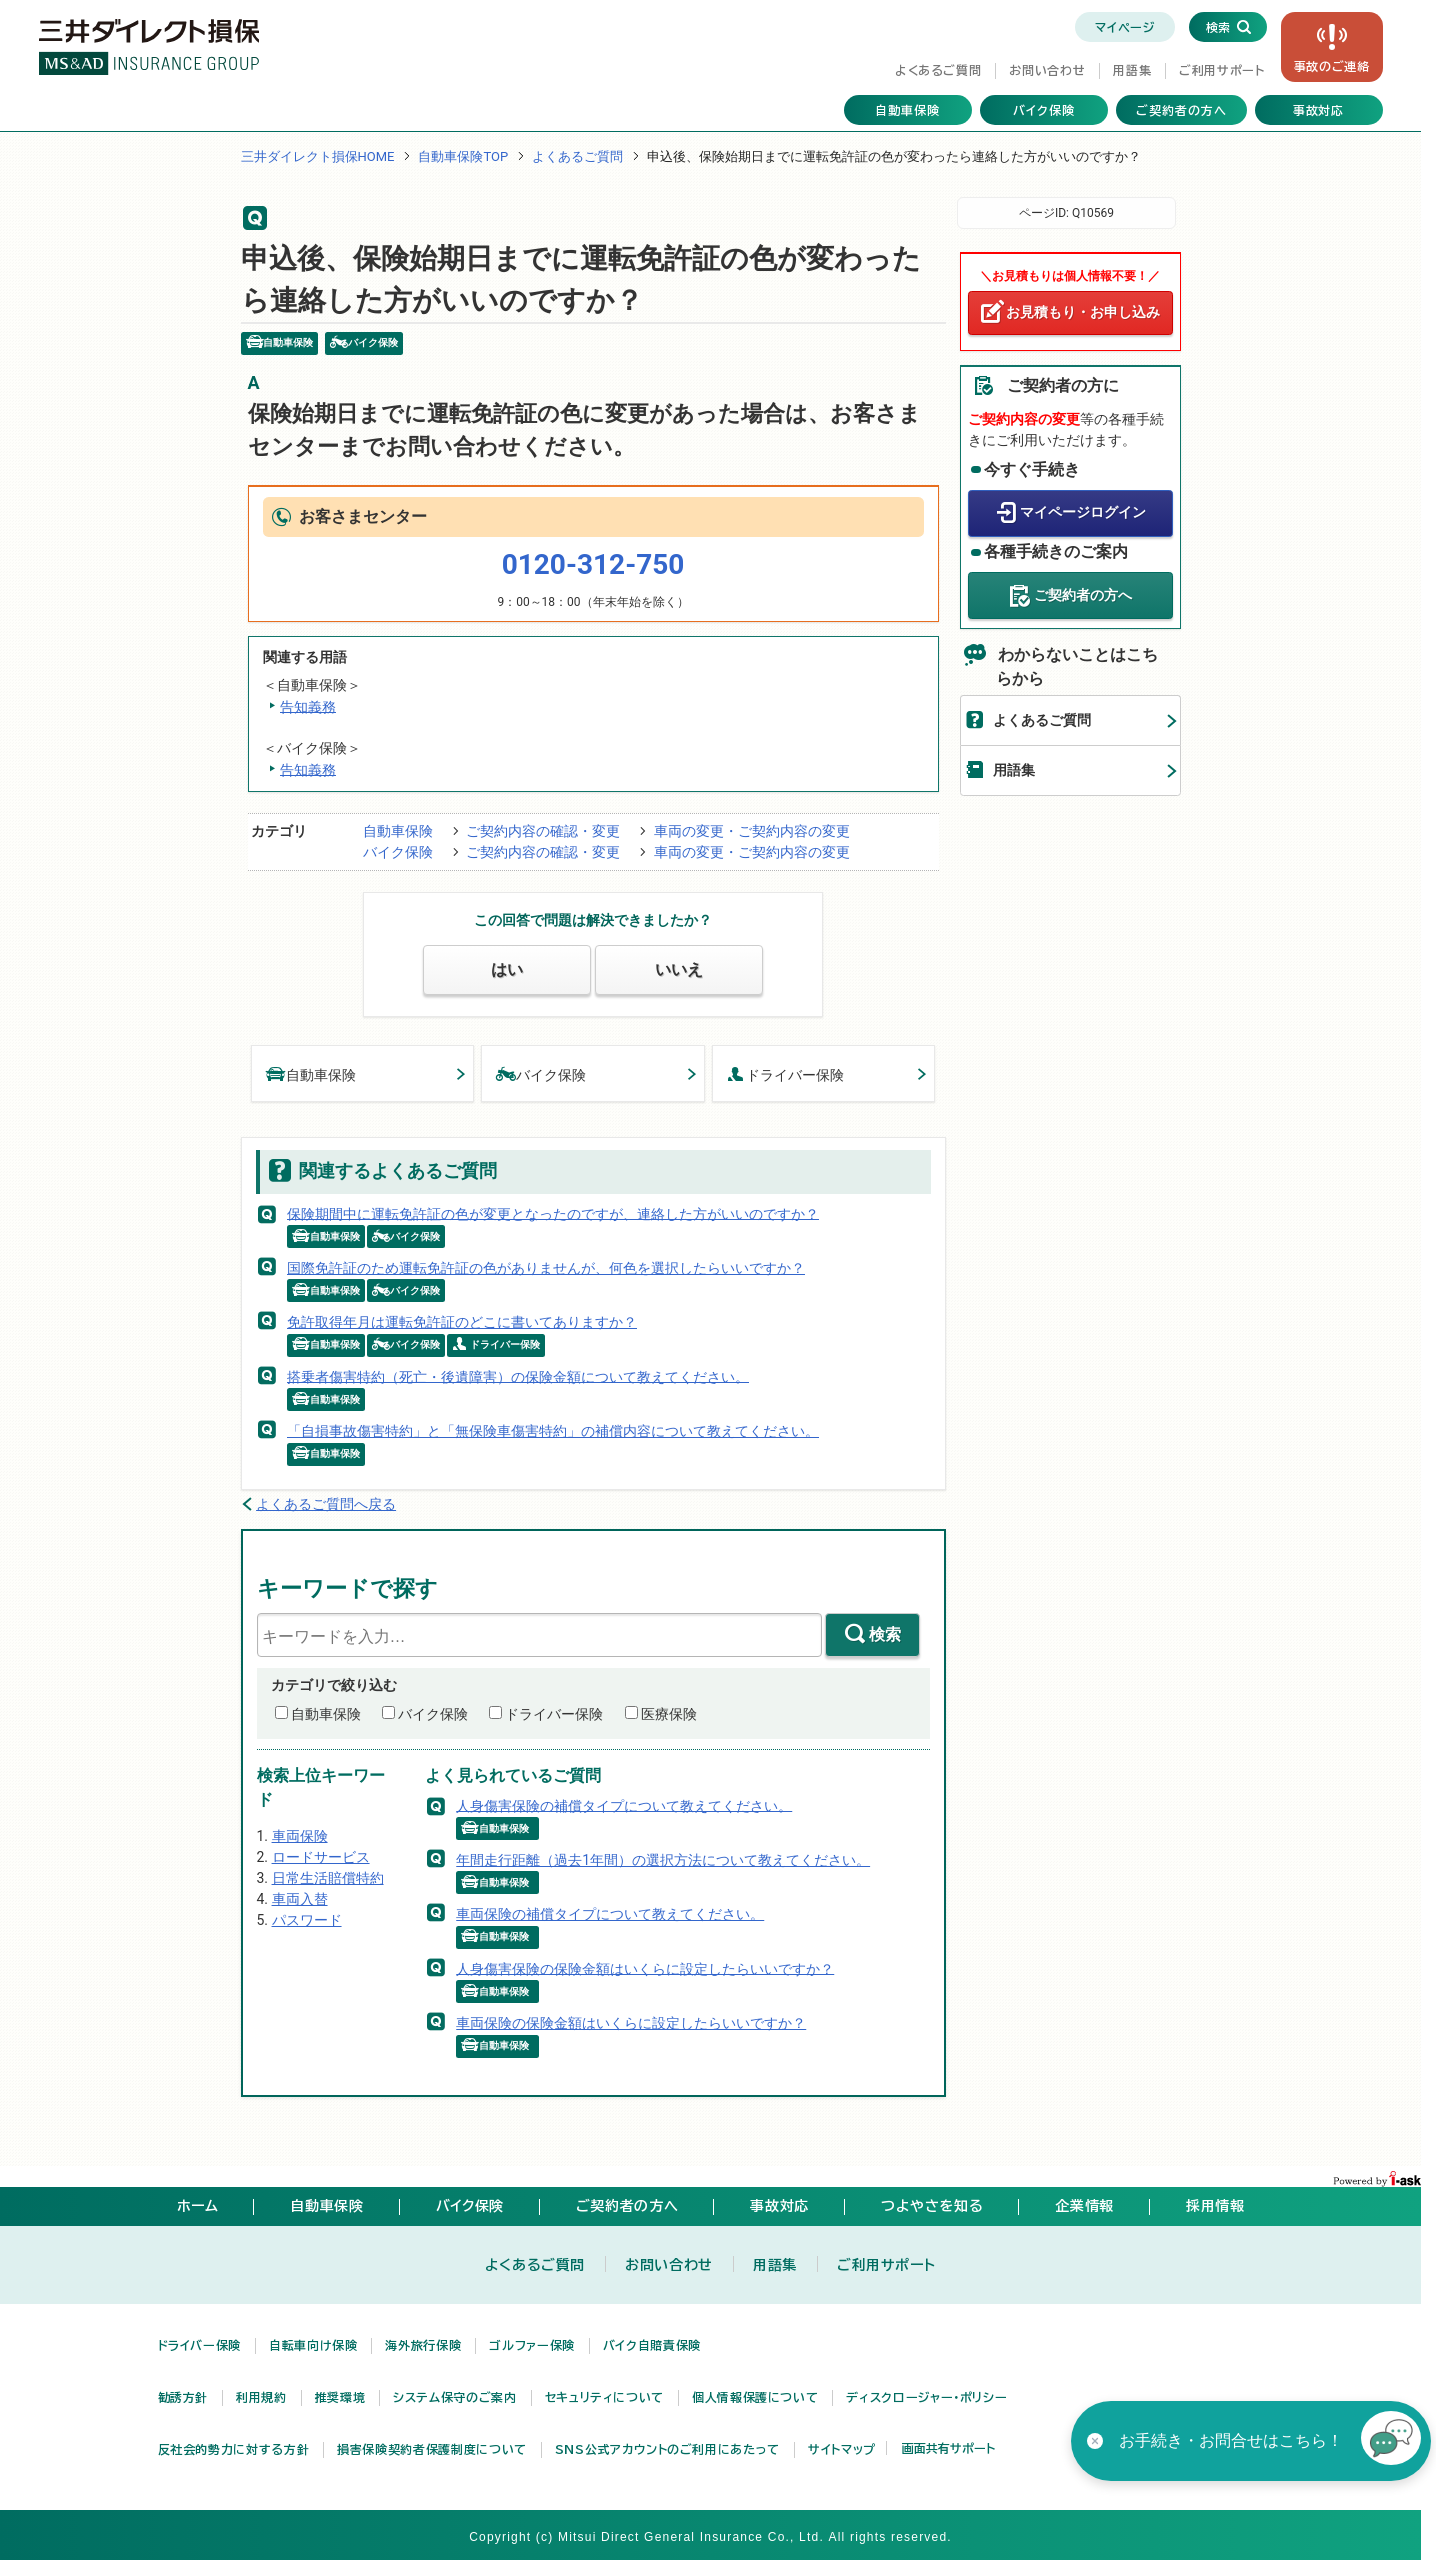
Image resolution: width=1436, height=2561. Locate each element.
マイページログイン (1083, 512)
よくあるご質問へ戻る (326, 1504)
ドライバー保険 (786, 1073)
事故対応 (1319, 110)
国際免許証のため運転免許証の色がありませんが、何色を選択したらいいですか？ (546, 1268)
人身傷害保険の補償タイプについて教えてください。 (624, 1805)
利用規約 (261, 2397)
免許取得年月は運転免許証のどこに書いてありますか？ (462, 1322)
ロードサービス (321, 1857)
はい (507, 969)
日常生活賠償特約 (328, 1878)
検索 (885, 1634)
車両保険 (300, 1836)
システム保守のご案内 (454, 2397)
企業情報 (1084, 2206)
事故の (1332, 66)
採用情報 (1215, 2206)
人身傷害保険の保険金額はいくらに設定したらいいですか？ (645, 1968)
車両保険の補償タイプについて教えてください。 (610, 1914)
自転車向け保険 (313, 2345)
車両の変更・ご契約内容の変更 (752, 831)
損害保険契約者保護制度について (432, 2449)
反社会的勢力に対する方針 (234, 2449)
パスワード (307, 1920)
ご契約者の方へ (1181, 110)
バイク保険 (1044, 110)
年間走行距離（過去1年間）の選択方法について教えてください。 (663, 1860)
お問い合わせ (1047, 70)
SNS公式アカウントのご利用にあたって (667, 2449)
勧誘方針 (183, 2397)
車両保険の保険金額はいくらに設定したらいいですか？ (631, 2023)
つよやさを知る (932, 2206)
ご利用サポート (1221, 70)
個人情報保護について (755, 2397)
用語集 (1132, 70)
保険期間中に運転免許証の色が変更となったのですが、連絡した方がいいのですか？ (553, 1213)
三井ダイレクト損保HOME (318, 156)
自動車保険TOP (463, 156)
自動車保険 (907, 110)
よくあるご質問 (938, 70)
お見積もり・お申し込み (1083, 312)
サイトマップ (842, 2449)
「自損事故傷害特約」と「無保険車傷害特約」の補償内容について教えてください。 (553, 1431)
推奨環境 (340, 2397)
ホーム (198, 2206)
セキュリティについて (604, 2397)
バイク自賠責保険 (652, 2345)
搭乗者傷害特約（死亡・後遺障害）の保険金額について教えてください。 (518, 1376)
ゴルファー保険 (531, 2345)
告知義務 (308, 706)
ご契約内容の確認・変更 (543, 831)
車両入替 (300, 1899)
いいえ (679, 969)
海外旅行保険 (423, 2345)
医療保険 (669, 1714)
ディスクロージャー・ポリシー (926, 2397)
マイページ (1124, 27)
